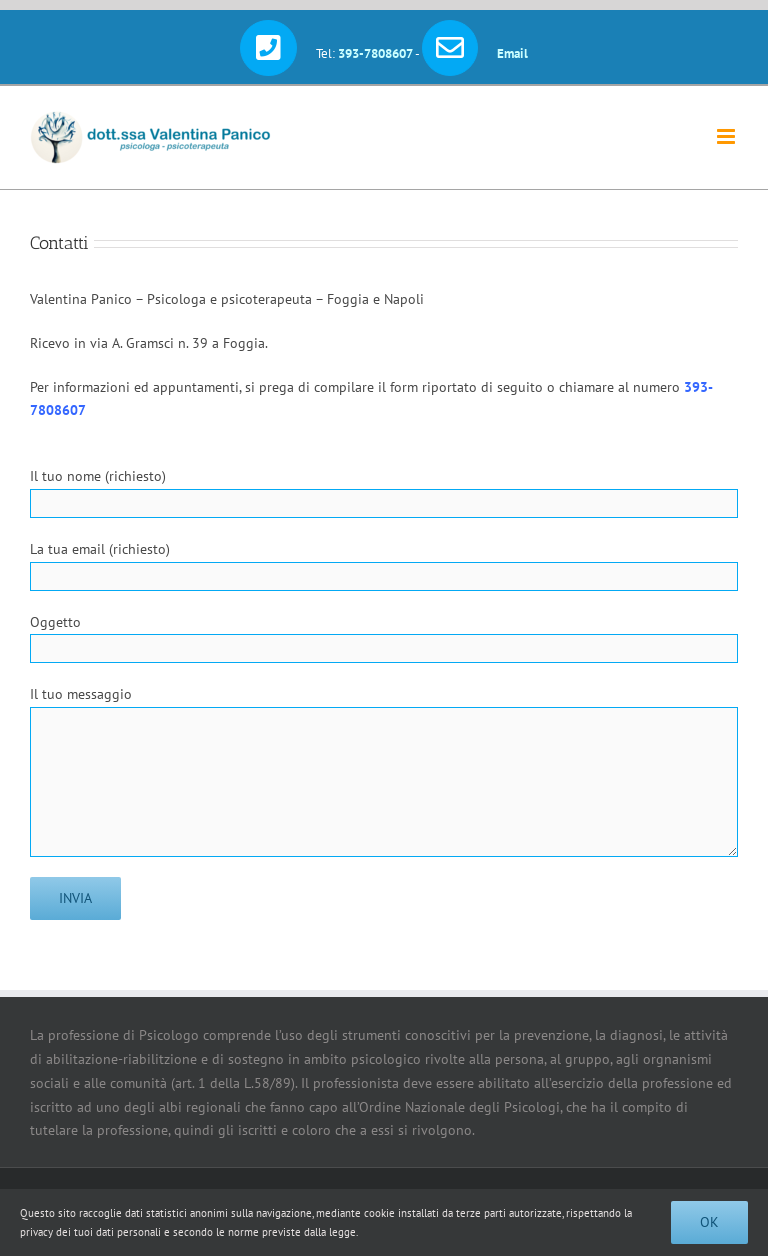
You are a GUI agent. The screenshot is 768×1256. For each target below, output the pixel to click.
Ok (709, 1222)
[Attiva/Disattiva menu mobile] (727, 136)
